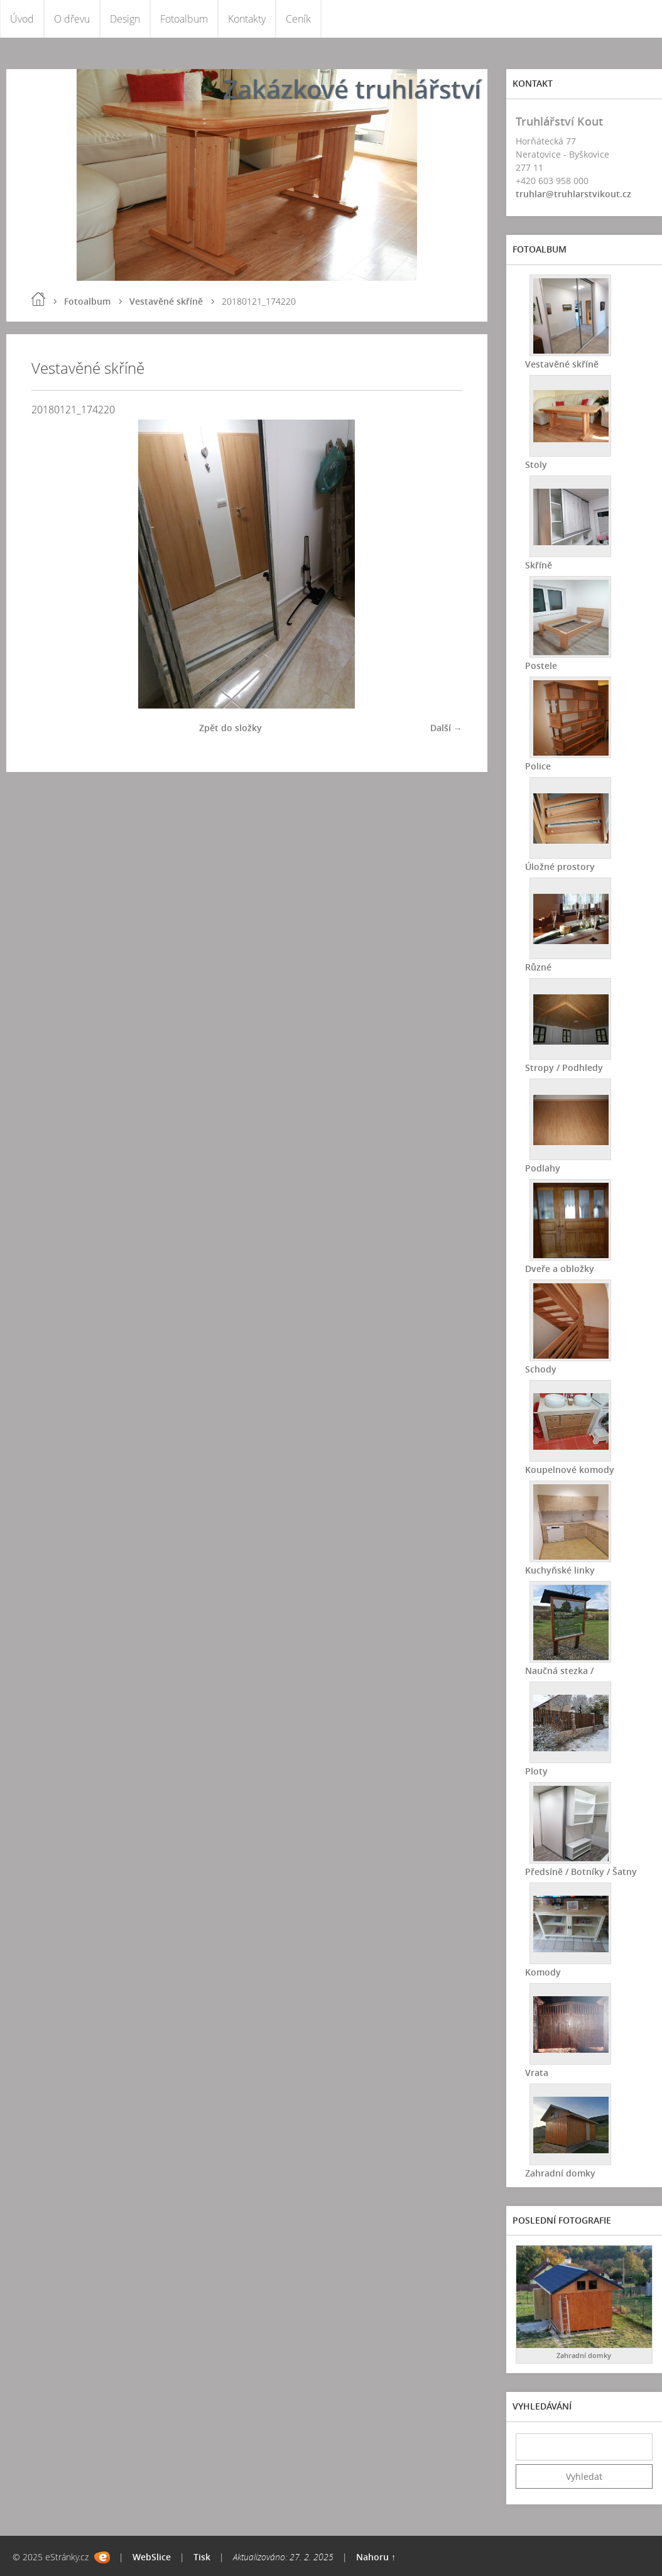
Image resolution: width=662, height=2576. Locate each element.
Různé (538, 967)
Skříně (538, 565)
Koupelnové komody (569, 1469)
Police (538, 766)
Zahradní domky (560, 2173)
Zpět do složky (230, 728)
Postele (541, 665)
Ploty (536, 1771)
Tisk (201, 2557)
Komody (543, 1972)
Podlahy (542, 1168)
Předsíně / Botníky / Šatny (581, 1872)
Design (125, 19)
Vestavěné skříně (166, 301)
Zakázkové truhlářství (352, 89)
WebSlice (152, 2557)
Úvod (22, 19)
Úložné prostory (560, 866)
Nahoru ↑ (376, 2557)
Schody (540, 1369)
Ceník (298, 19)
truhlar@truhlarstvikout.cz (573, 194)
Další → (446, 728)
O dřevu (72, 19)
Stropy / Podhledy (564, 1067)
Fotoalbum (184, 19)
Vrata (536, 2073)
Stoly (536, 464)
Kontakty (247, 19)
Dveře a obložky (559, 1268)
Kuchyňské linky (560, 1570)
